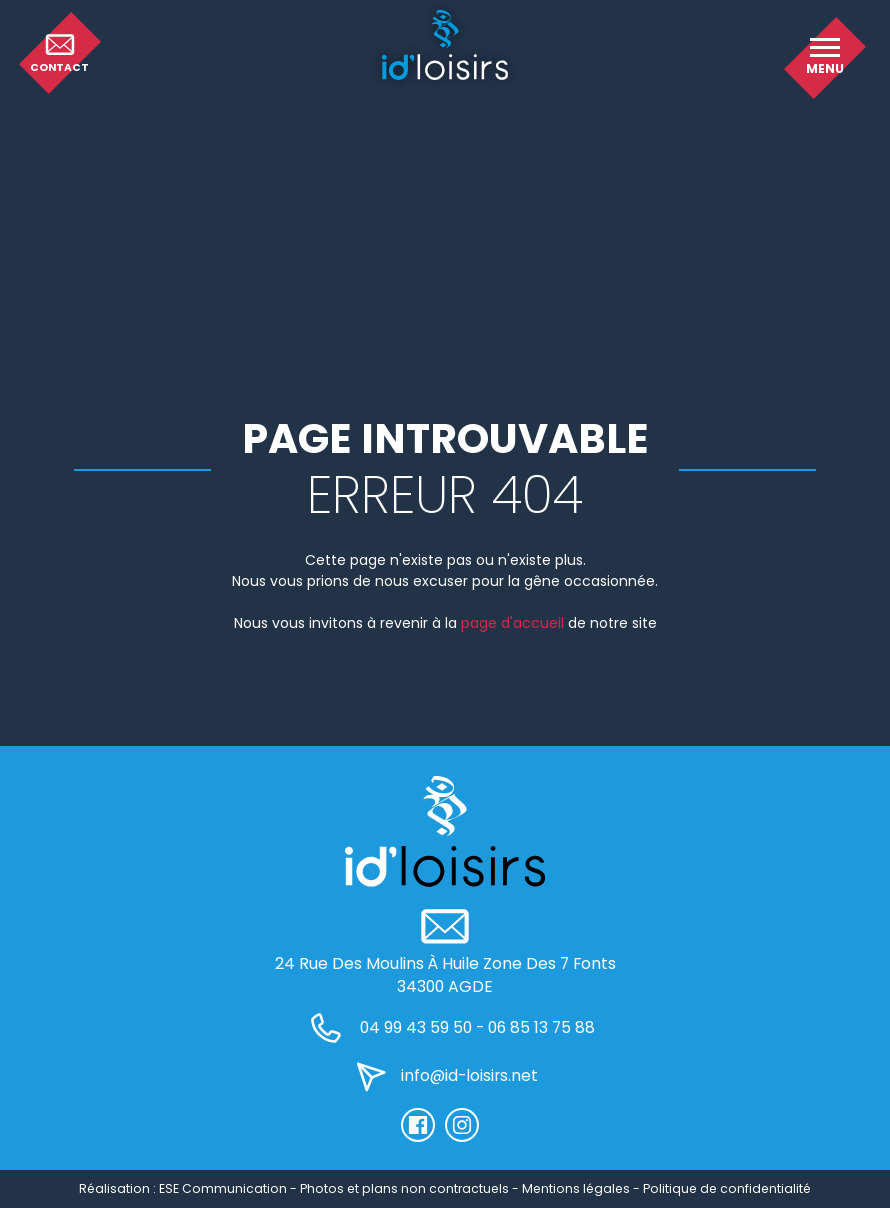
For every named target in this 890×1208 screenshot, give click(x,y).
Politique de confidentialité (727, 1188)
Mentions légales (576, 1188)
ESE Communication (223, 1188)
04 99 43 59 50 (416, 1027)
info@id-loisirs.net (469, 1075)
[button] (825, 58)
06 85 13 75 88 (541, 1027)
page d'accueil (512, 623)
